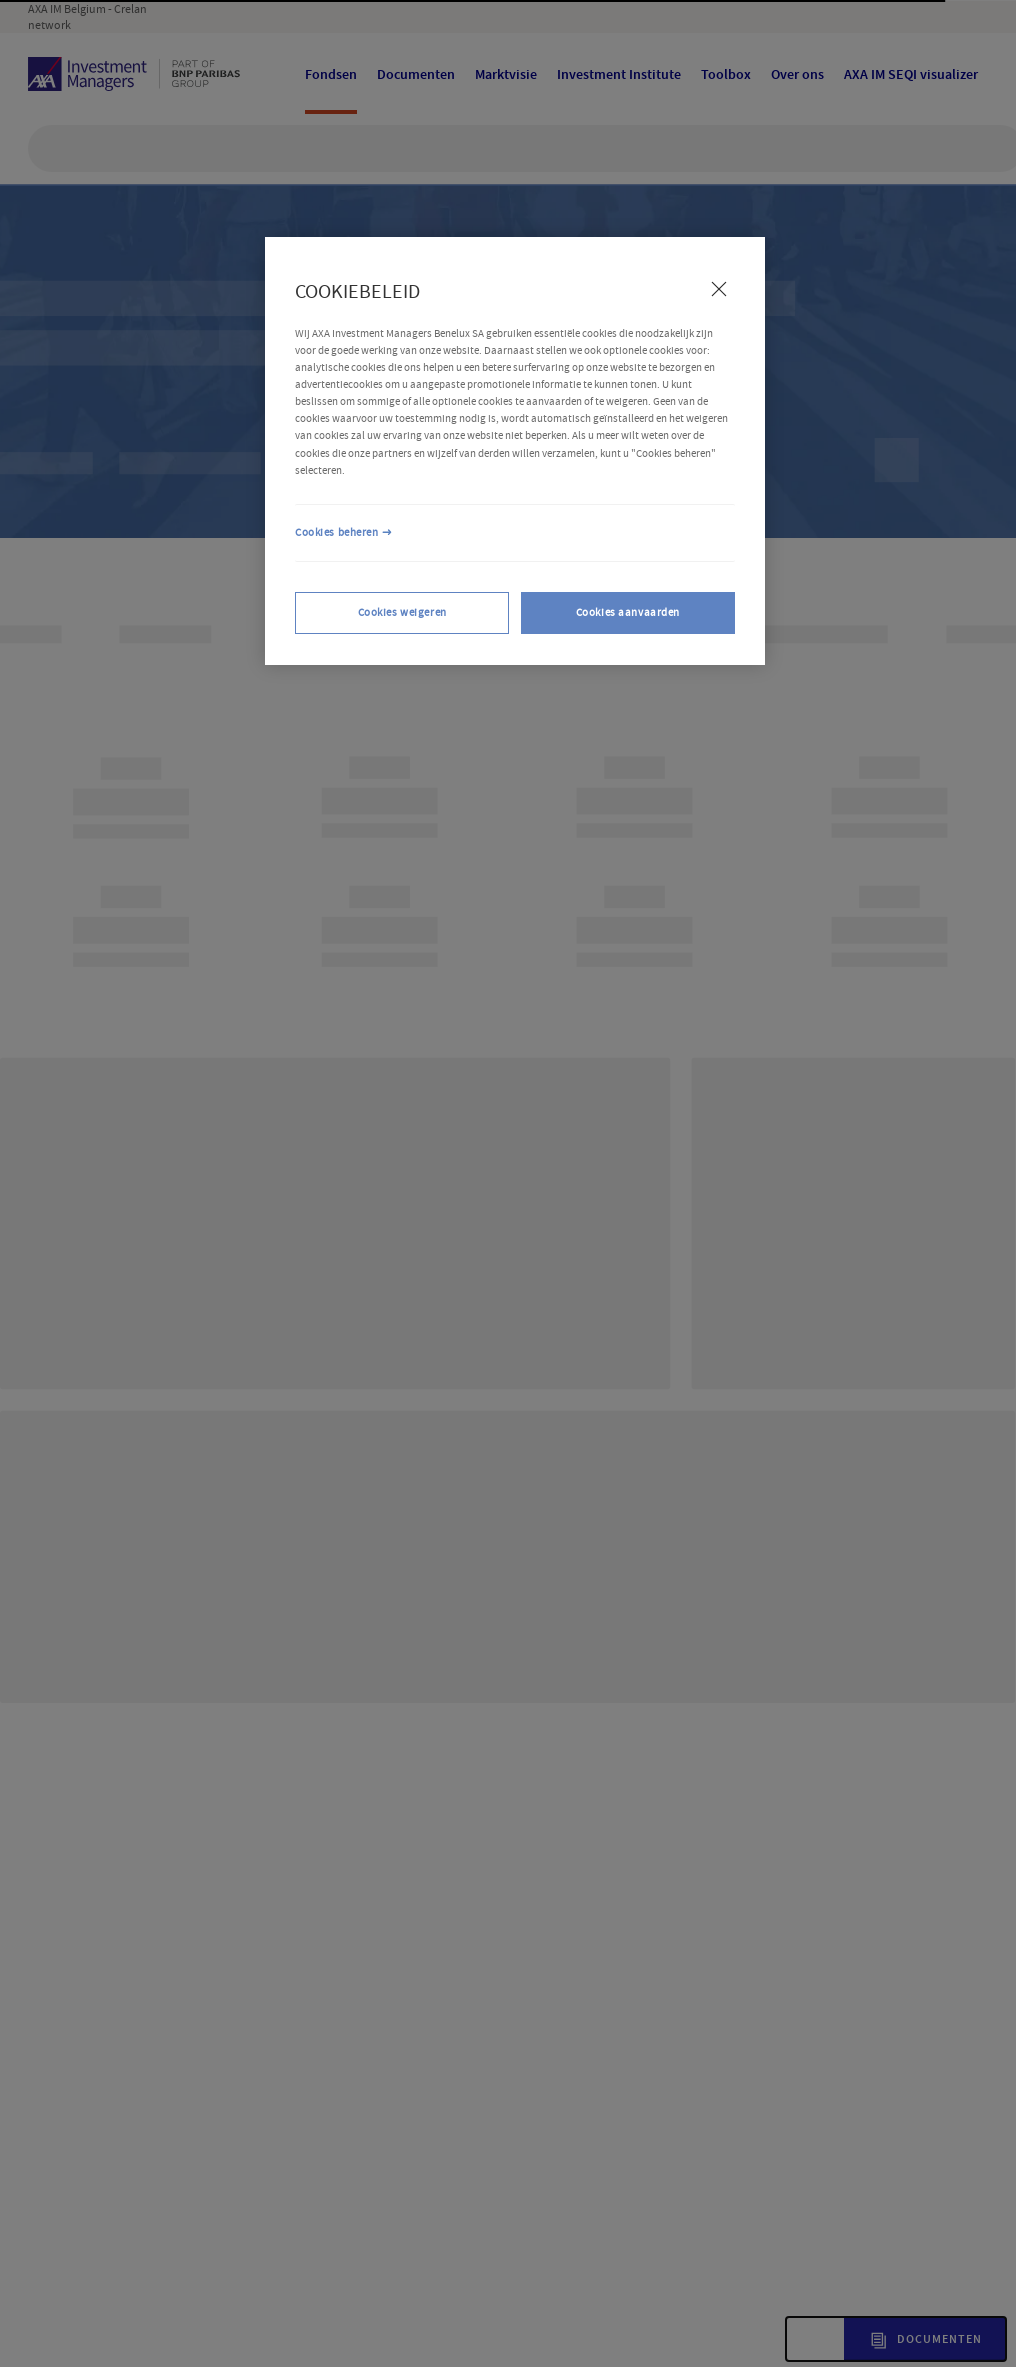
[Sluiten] (719, 289)
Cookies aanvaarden (628, 612)
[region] (515, 451)
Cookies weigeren (402, 612)
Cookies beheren (337, 532)
